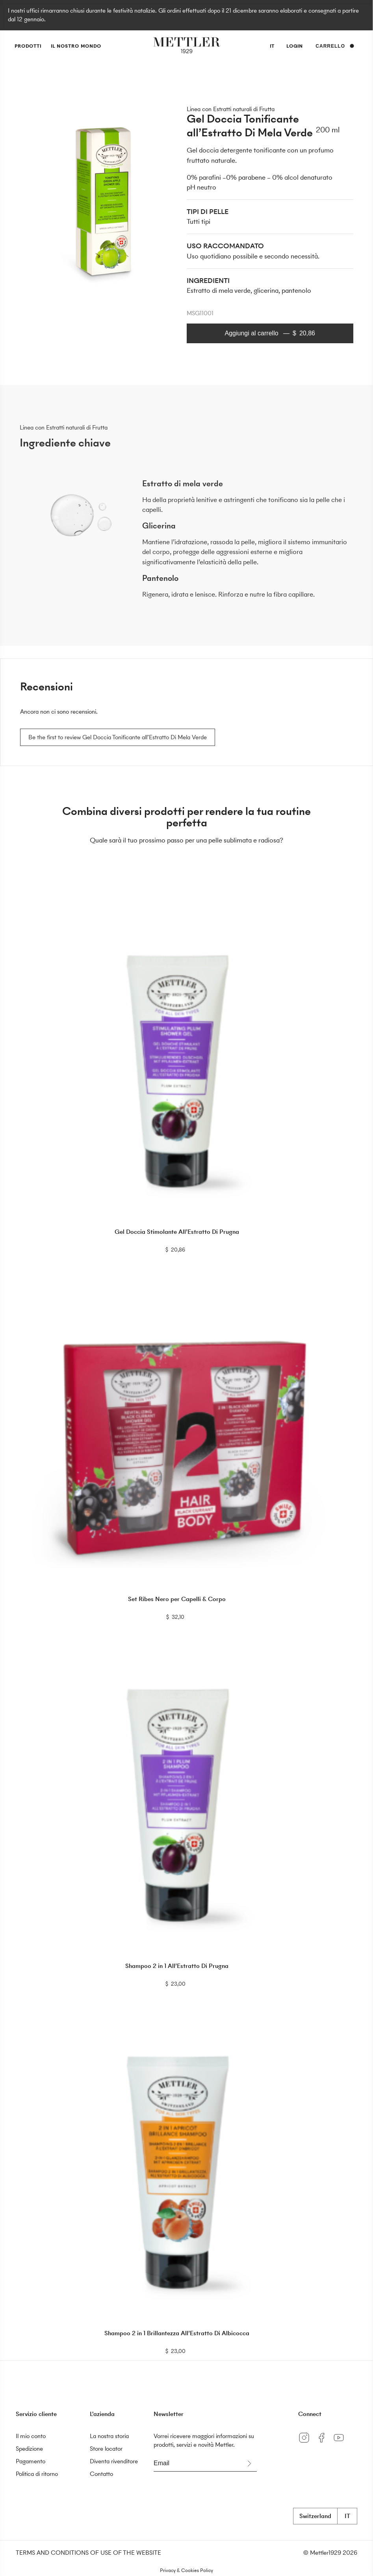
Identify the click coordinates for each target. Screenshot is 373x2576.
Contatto (101, 2474)
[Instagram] (306, 2443)
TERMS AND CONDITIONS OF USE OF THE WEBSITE (88, 2552)
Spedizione (29, 2448)
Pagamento (30, 2461)
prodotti (28, 46)
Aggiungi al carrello (270, 333)
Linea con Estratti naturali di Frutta (231, 109)
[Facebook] (324, 2443)
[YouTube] (341, 2443)
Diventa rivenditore (114, 2461)
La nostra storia (109, 2436)
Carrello (334, 46)
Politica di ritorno (37, 2474)
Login (294, 46)
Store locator (106, 2448)
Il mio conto (31, 2436)
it (272, 47)
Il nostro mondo (76, 46)
